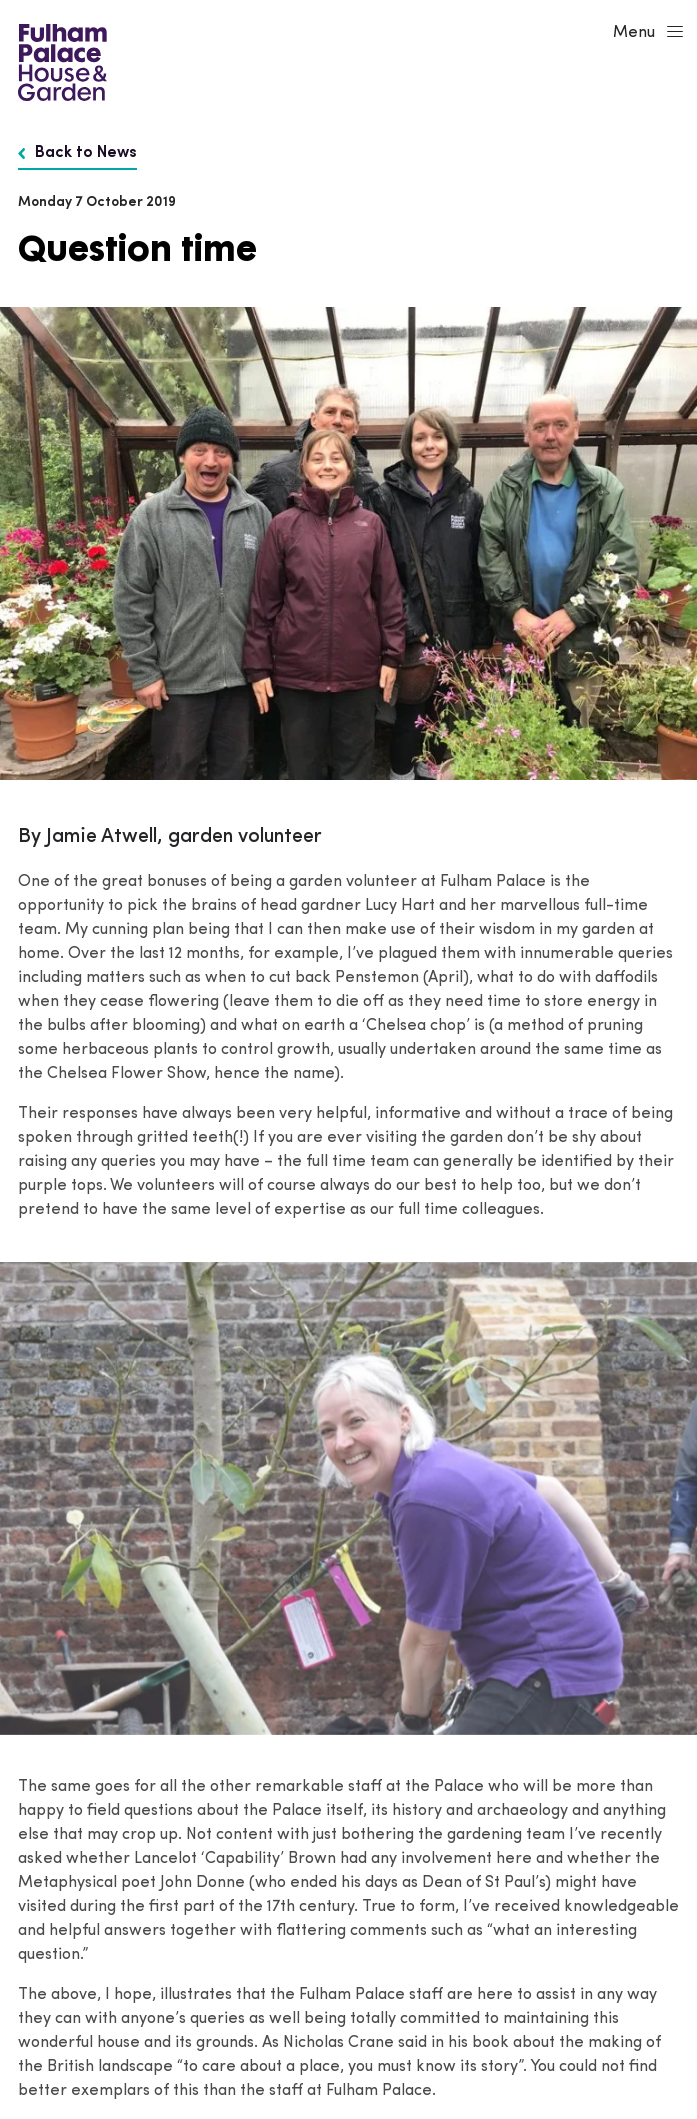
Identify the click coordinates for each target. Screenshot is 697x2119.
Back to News (77, 153)
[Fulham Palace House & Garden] (59, 60)
